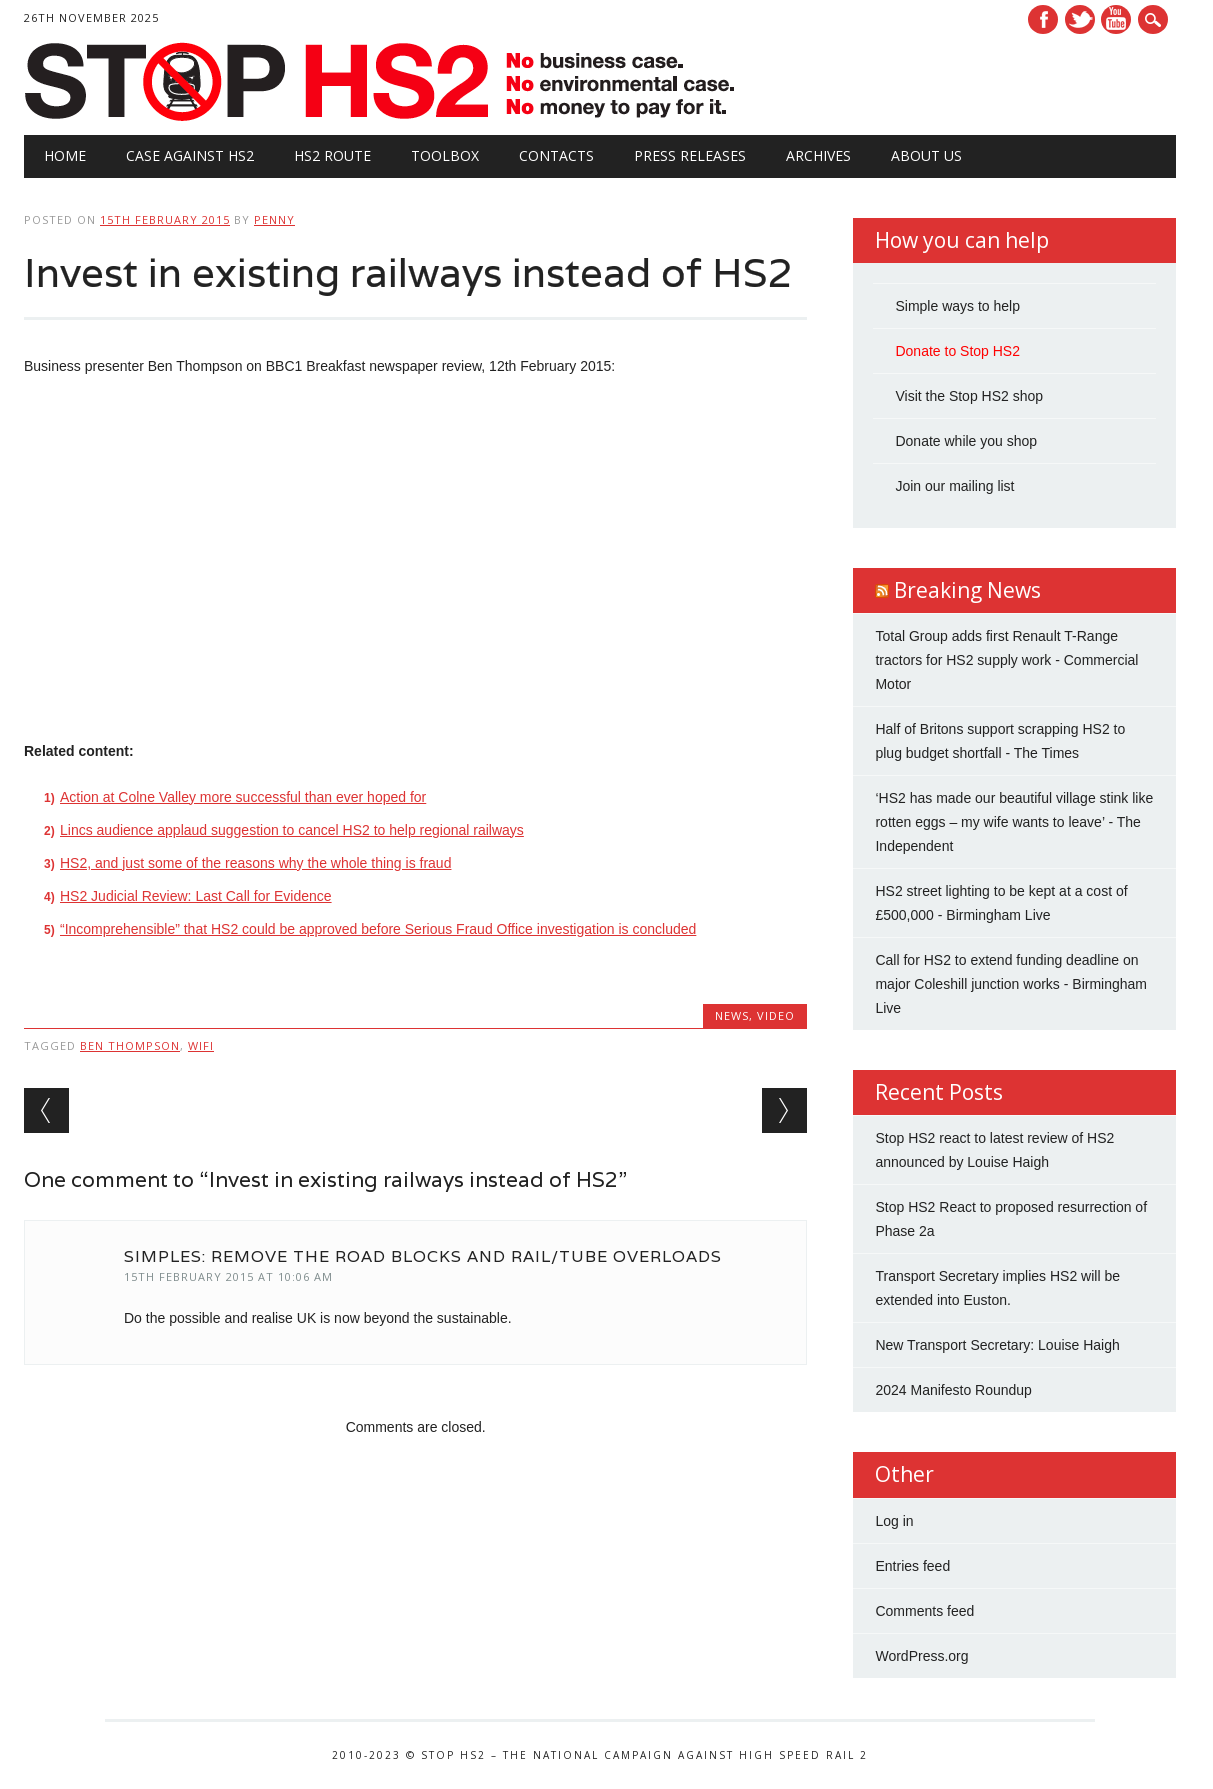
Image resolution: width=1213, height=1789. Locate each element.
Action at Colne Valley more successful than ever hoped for (243, 797)
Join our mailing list (954, 486)
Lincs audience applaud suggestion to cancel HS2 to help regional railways (292, 830)
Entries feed (912, 1566)
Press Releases (690, 155)
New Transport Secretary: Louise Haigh (997, 1345)
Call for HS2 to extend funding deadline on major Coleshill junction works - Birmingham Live (1011, 984)
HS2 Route (332, 155)
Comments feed (924, 1611)
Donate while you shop (966, 441)
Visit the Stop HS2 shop (969, 396)
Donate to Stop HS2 (957, 351)
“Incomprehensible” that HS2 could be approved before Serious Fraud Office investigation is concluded (378, 929)
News (732, 1015)
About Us (926, 155)
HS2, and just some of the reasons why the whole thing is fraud (255, 863)
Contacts (556, 155)
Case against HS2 (190, 155)
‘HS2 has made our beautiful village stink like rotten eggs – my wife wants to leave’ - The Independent (1014, 822)
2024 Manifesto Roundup (953, 1390)
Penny (274, 219)
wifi (201, 1045)
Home (65, 155)
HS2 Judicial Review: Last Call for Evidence (196, 896)
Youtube (1116, 19)
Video (776, 1015)
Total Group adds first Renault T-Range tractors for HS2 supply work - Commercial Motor (1006, 660)
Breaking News (967, 590)
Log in (894, 1521)
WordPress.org (921, 1656)
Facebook (1043, 19)
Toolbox (445, 155)
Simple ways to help (957, 306)
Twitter (1080, 19)
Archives (818, 155)
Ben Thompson (130, 1045)
